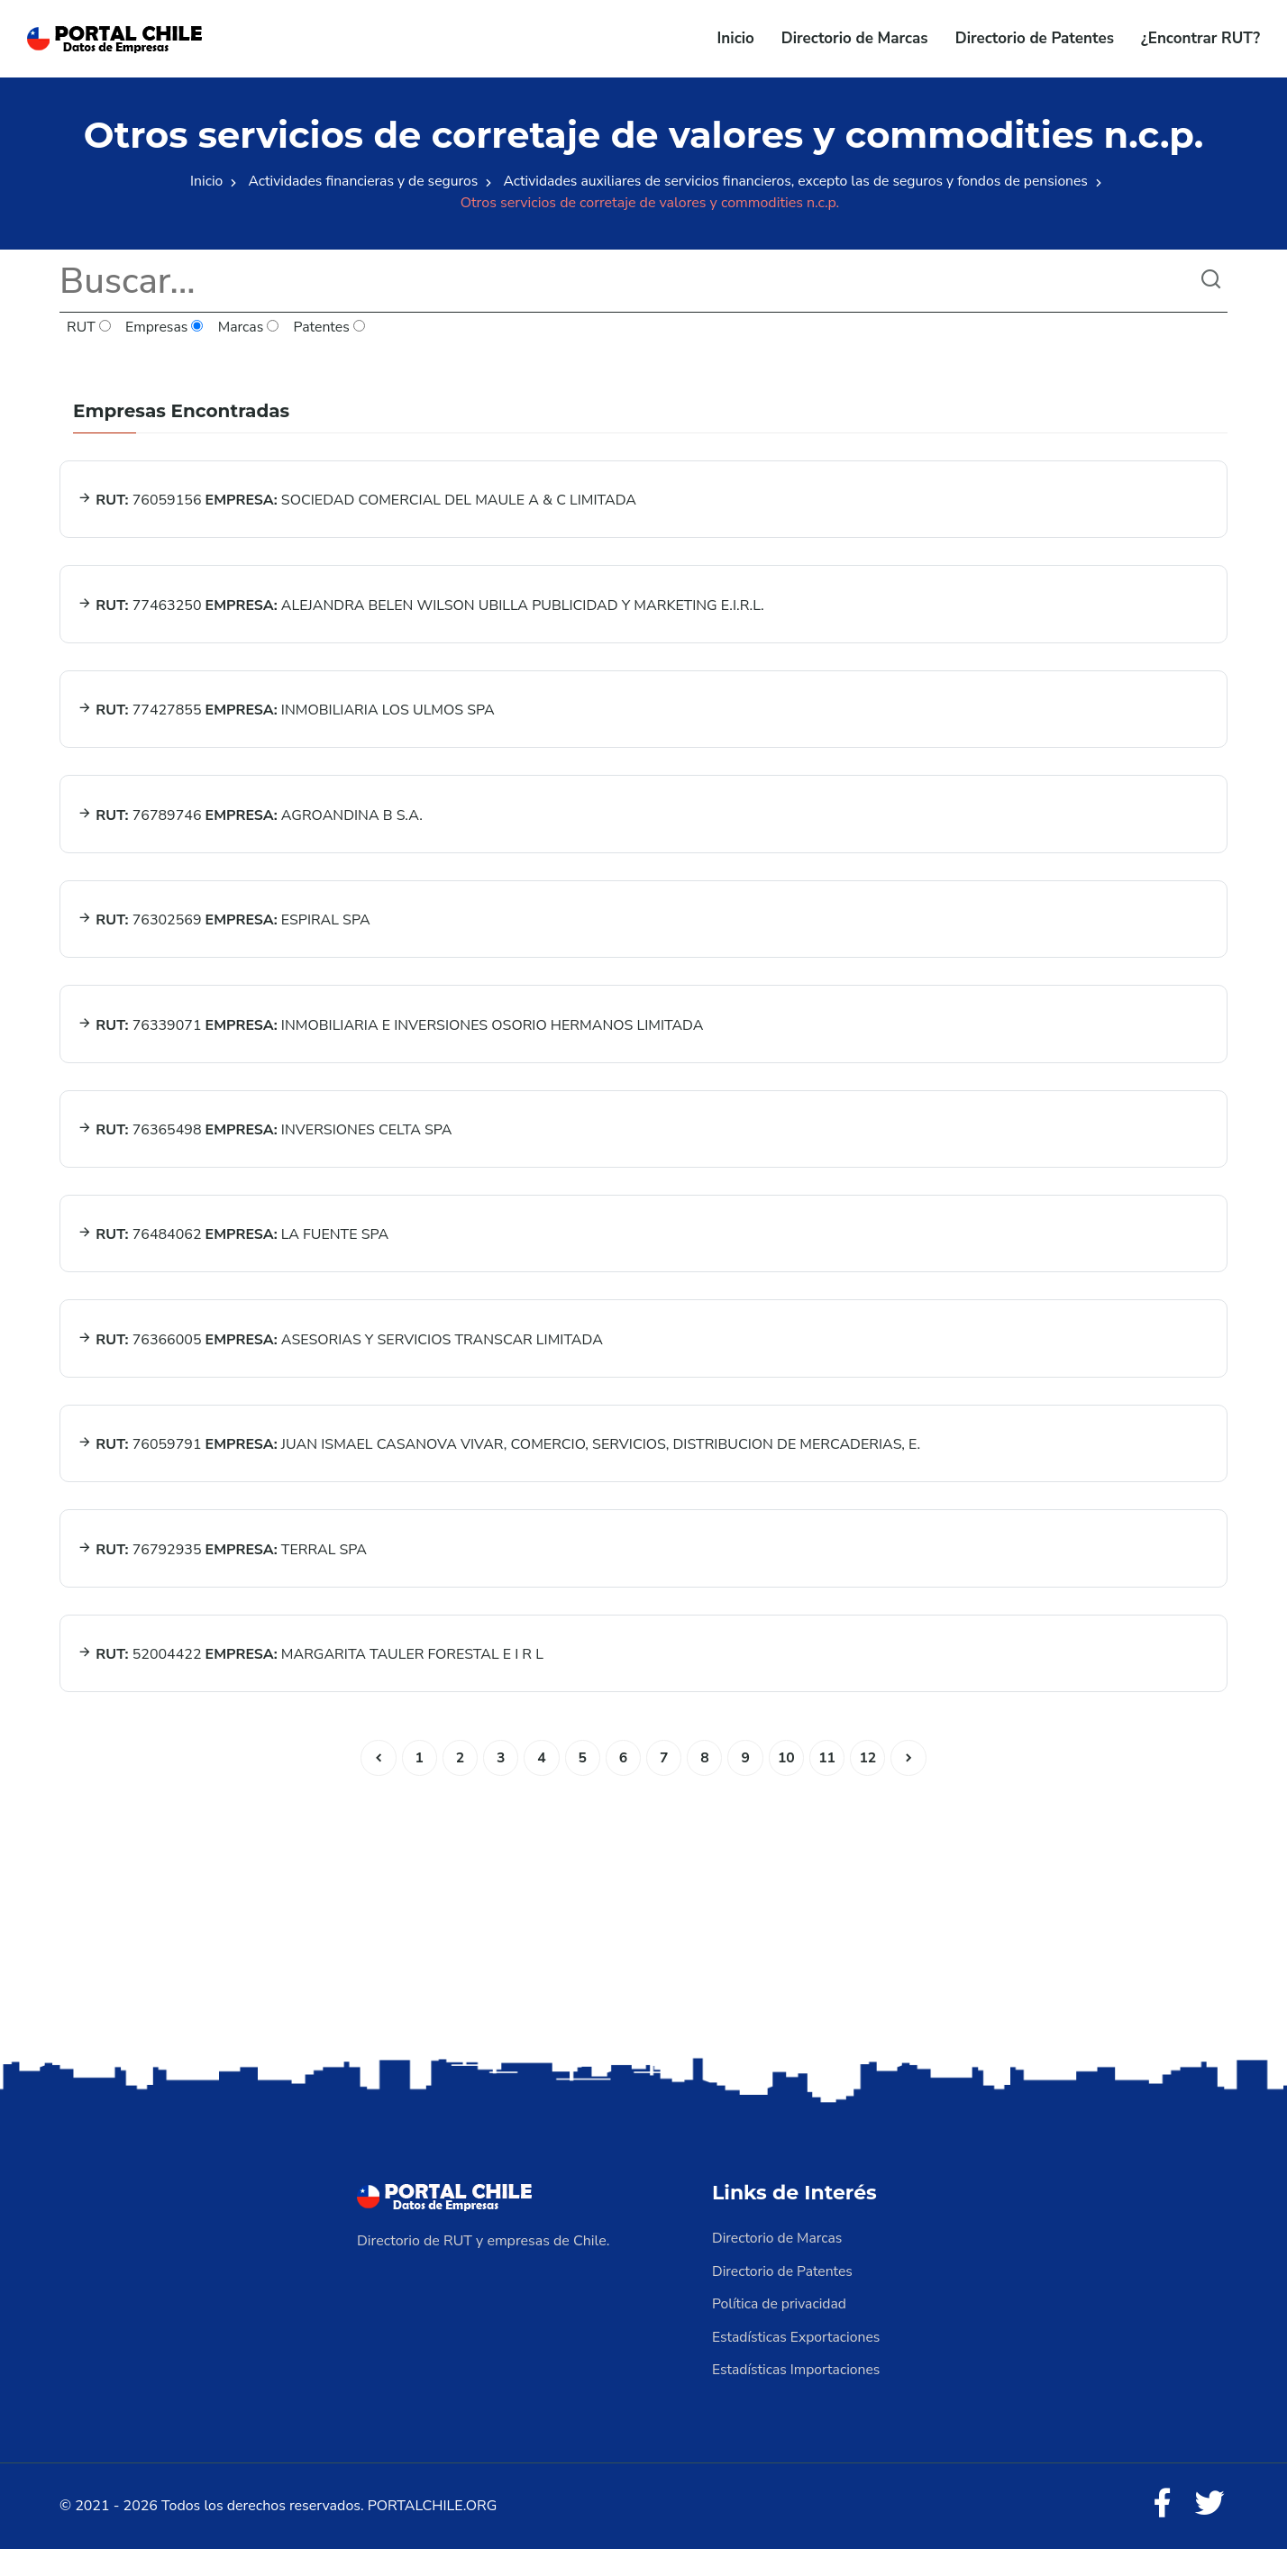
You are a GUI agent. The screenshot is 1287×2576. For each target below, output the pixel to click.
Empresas (166, 328)
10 (788, 1786)
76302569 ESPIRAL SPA (224, 931)
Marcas (251, 328)
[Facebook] (1161, 2531)
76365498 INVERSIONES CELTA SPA (265, 1145)
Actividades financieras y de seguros (358, 181)
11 (829, 1786)
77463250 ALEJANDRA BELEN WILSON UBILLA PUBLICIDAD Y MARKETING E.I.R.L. (421, 609)
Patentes (332, 328)
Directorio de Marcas (854, 38)
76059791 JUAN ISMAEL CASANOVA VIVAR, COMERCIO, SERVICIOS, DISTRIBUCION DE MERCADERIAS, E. (499, 1467)
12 (871, 1786)
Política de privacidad (780, 2331)
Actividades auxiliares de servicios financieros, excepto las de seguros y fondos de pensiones (798, 181)
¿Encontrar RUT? (1200, 38)
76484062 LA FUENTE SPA (233, 1252)
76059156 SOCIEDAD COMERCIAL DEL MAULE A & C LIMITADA (357, 502)
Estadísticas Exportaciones (797, 2363)
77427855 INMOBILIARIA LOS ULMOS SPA (287, 716)
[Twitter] (1209, 2531)
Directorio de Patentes (1034, 38)
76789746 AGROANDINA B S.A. (251, 823)
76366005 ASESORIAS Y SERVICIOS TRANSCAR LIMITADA (341, 1360)
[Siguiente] (913, 1786)
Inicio (735, 38)
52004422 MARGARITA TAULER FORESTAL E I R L (311, 1681)
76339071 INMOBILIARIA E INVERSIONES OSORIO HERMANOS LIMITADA (391, 1038)
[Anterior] (374, 1786)
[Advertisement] (643, 1939)
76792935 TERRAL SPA (223, 1574)
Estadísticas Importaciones (797, 2396)
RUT (89, 328)
